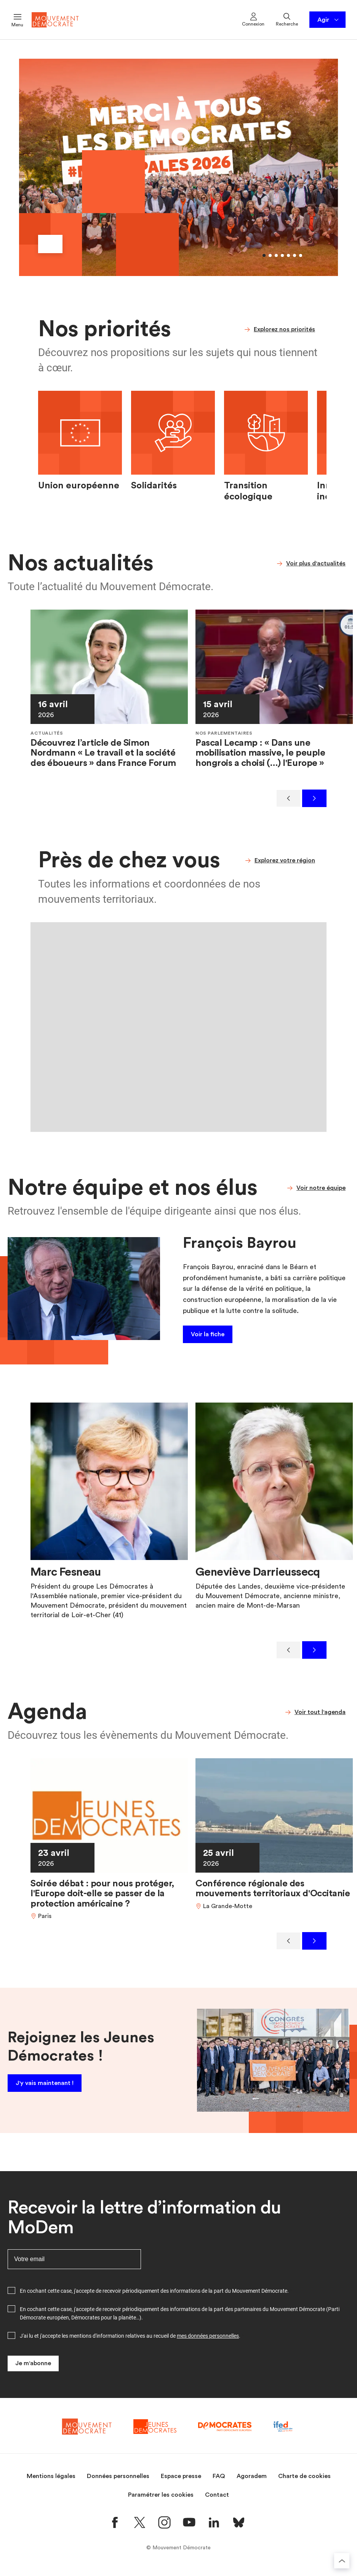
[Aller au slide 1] (264, 255)
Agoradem (252, 2481)
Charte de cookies (304, 2481)
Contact (217, 2500)
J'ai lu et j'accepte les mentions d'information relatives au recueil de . (130, 2341)
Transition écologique (248, 491)
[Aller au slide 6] (294, 255)
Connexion (253, 19)
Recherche (287, 19)
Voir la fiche (207, 1334)
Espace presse (181, 2481)
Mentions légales (51, 2481)
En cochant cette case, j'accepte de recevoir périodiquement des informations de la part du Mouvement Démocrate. (154, 2296)
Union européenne (78, 485)
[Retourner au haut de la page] (341, 2560)
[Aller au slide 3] (276, 255)
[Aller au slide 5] (288, 255)
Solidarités (154, 485)
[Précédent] (288, 798)
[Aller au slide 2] (270, 255)
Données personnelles (118, 2481)
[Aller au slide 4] (282, 255)
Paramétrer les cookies (161, 2500)
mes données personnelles (208, 2341)
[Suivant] (314, 798)
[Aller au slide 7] (300, 255)
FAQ (219, 2481)
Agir (328, 19)
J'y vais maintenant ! (45, 2086)
